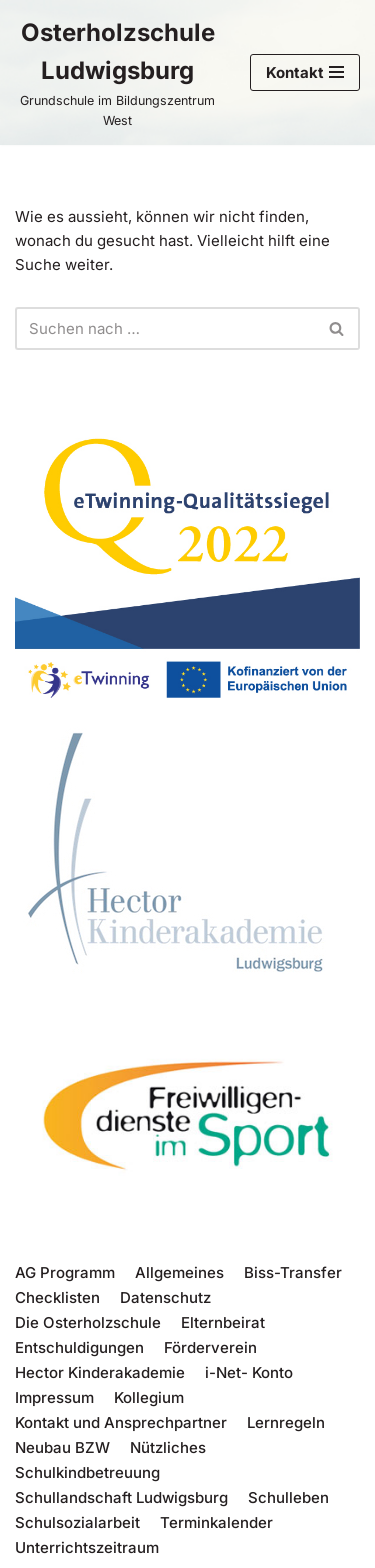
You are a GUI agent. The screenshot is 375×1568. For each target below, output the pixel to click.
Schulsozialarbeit (77, 1522)
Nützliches (168, 1447)
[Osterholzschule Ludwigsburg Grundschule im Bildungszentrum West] (117, 72)
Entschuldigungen (79, 1347)
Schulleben (288, 1497)
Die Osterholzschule (88, 1322)
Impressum (54, 1397)
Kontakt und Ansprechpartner (121, 1422)
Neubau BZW (62, 1447)
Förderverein (210, 1347)
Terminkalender (216, 1522)
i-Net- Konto (249, 1372)
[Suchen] (165, 328)
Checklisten (57, 1297)
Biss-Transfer (293, 1272)
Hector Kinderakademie (100, 1372)
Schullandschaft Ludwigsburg (121, 1497)
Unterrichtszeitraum (87, 1547)
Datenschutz (165, 1297)
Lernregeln (286, 1422)
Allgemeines (179, 1272)
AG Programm (65, 1272)
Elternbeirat (223, 1322)
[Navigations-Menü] (305, 72)
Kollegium (149, 1397)
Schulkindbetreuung (87, 1472)
